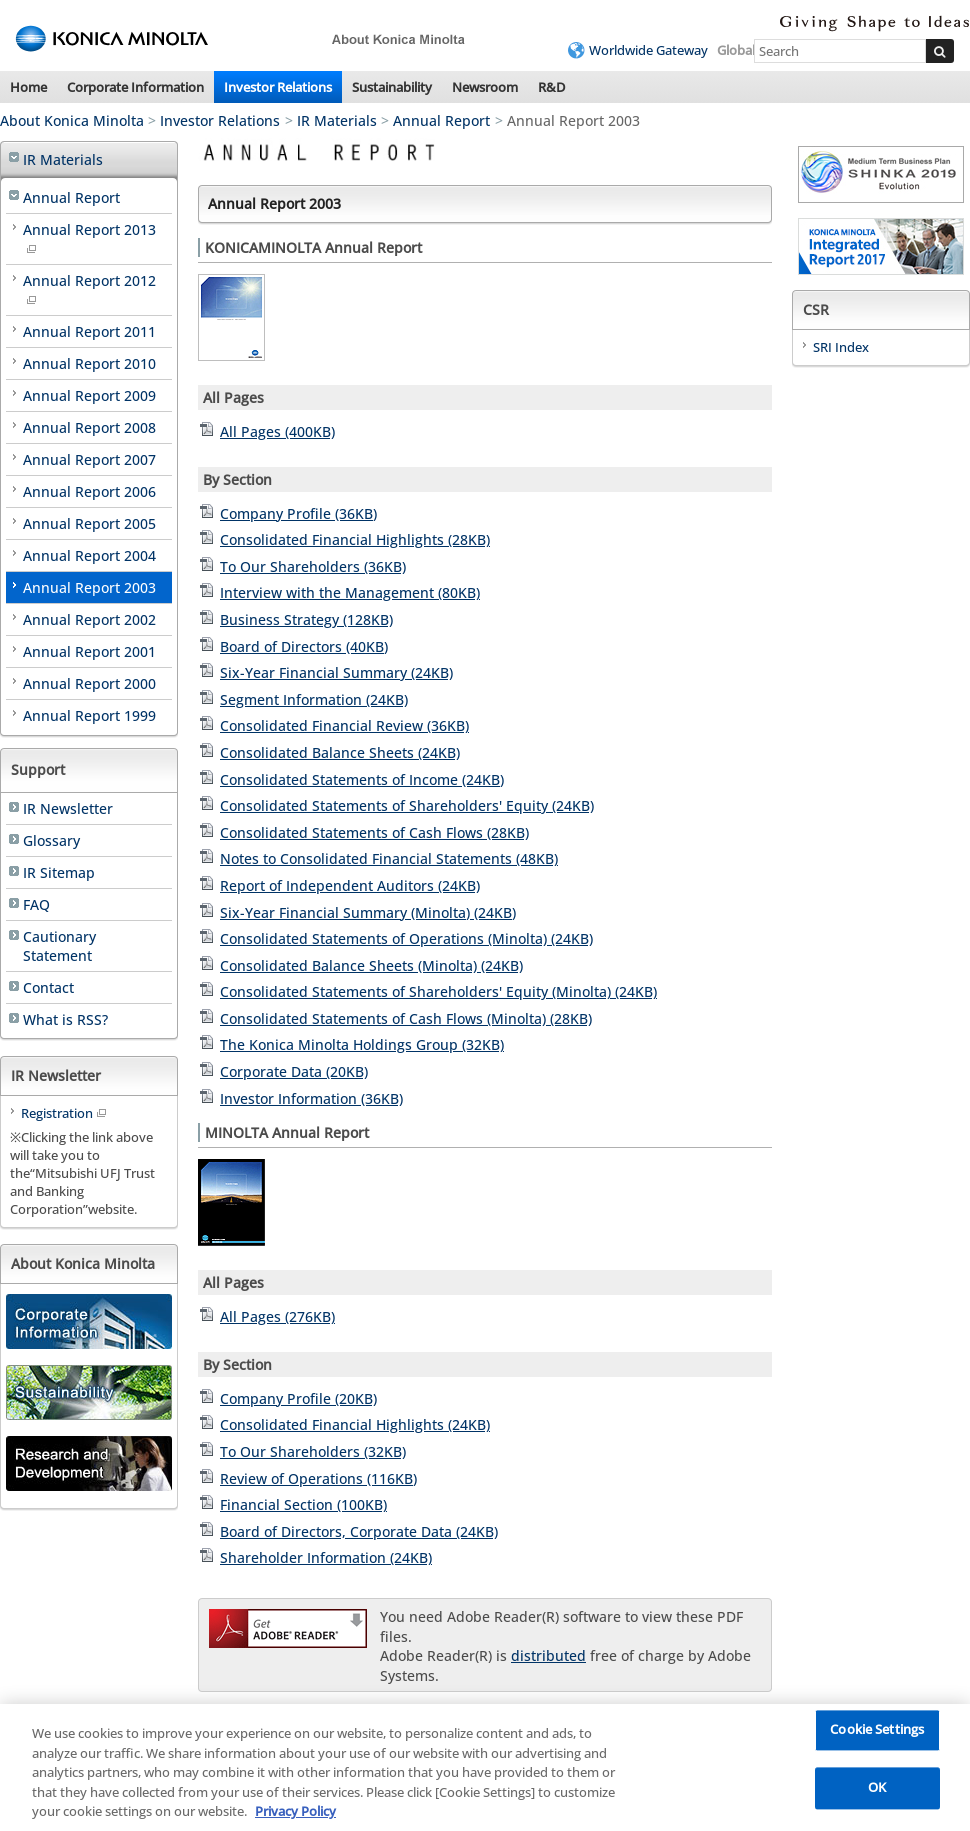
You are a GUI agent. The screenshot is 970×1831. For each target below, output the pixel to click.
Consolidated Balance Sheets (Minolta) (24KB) (371, 965)
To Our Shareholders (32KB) (313, 1451)
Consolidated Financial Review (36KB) (344, 725)
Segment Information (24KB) (314, 699)
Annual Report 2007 (89, 459)
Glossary (51, 840)
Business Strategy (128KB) (306, 619)
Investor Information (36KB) (311, 1098)
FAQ (36, 904)
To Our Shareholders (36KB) (313, 566)
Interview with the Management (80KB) (350, 592)
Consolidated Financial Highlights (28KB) (355, 539)
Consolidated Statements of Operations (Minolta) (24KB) (406, 938)
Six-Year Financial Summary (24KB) (336, 672)
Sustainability (392, 87)
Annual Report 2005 (89, 523)
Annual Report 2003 (89, 587)
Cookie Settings (877, 1734)
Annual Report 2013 (89, 237)
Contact (48, 987)
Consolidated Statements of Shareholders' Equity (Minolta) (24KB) (438, 991)
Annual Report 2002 (89, 619)
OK (877, 1792)
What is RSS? (65, 1019)
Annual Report (441, 120)
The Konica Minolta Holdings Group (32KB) (362, 1044)
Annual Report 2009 (89, 395)
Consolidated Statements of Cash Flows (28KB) (374, 832)
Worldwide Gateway (648, 50)
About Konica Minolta (72, 120)
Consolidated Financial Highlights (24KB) (355, 1424)
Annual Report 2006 (89, 491)
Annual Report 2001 (89, 651)
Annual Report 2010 (89, 363)
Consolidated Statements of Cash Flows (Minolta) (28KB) (406, 1018)
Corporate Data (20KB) (294, 1071)
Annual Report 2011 (89, 331)
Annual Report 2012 (89, 288)
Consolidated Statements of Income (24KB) (362, 779)
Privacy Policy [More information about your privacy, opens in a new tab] (295, 1815)
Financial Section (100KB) (303, 1504)
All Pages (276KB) (277, 1316)
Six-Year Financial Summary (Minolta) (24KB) (368, 912)
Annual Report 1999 (89, 715)
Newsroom (485, 87)
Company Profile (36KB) (298, 513)
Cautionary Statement (59, 946)
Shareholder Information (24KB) (326, 1557)
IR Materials (337, 120)
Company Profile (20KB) (298, 1398)
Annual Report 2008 (89, 427)
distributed (548, 1655)
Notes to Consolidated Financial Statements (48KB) (389, 858)
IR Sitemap (59, 872)
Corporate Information (135, 87)
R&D (551, 87)
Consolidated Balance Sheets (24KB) (340, 752)
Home (28, 87)
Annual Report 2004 (89, 555)
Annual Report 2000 (89, 683)
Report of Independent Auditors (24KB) (350, 885)
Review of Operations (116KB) (318, 1478)
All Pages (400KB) (277, 431)
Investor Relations (278, 87)
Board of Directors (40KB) (304, 646)
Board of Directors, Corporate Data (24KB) (359, 1531)
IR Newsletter (68, 808)
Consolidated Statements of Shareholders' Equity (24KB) (407, 805)
